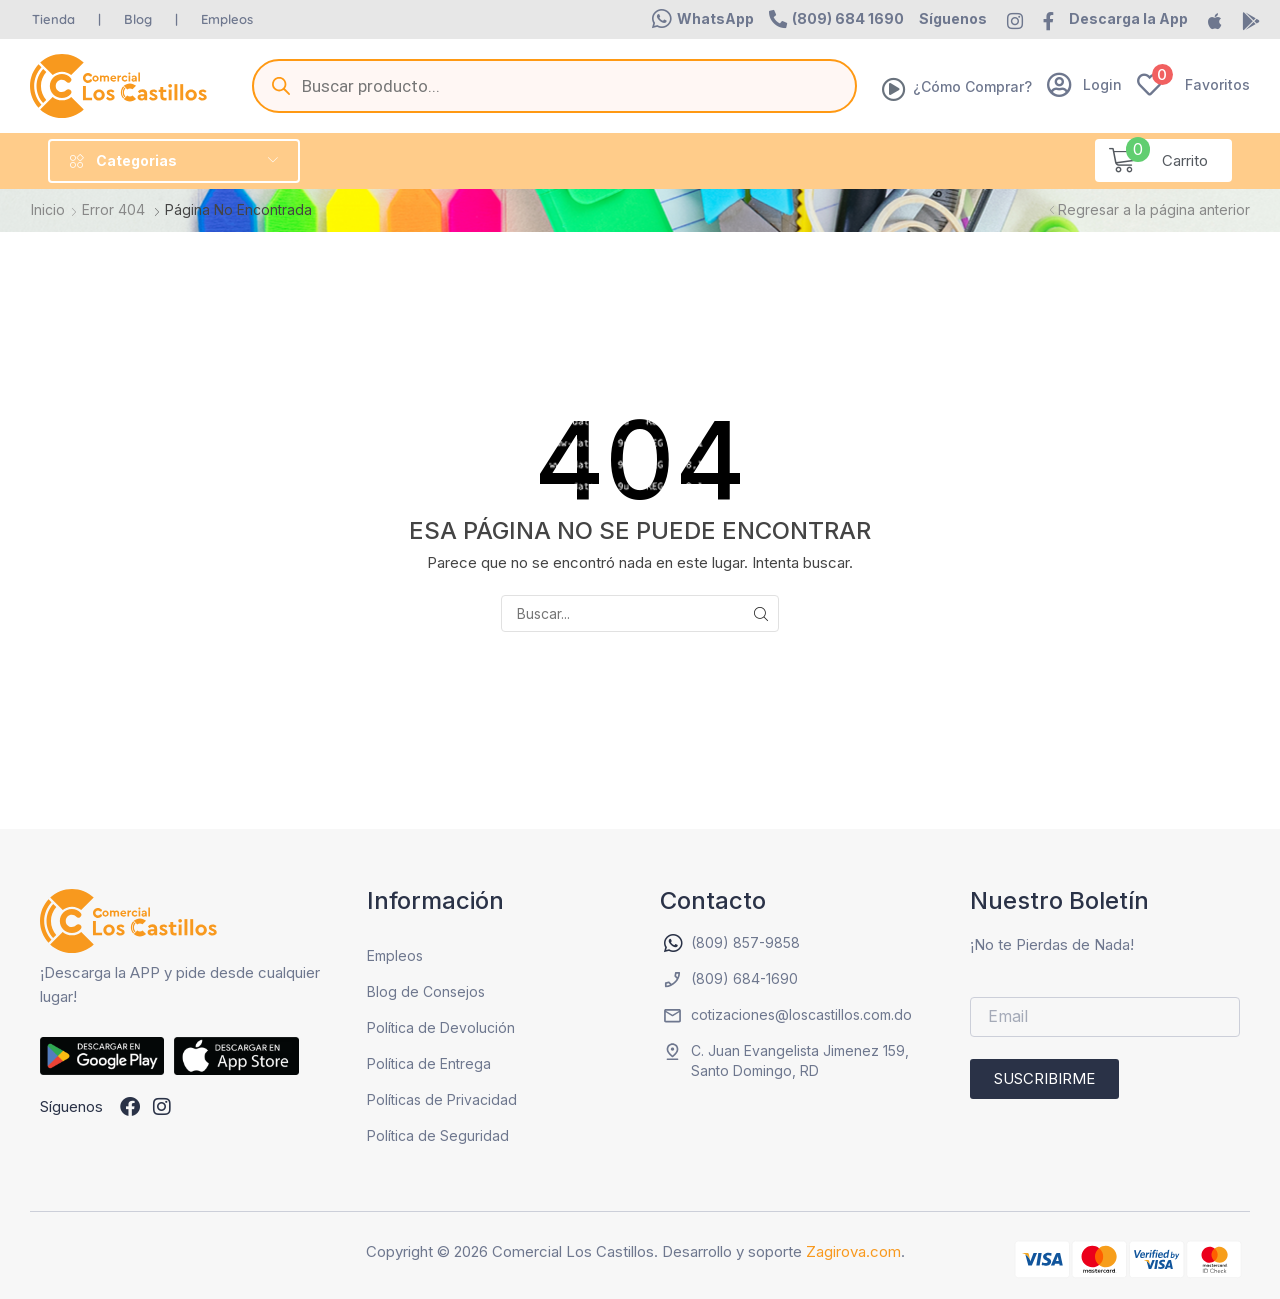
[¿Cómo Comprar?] (894, 89)
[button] (703, 19)
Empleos (395, 955)
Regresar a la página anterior (1154, 209)
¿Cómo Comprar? (972, 86)
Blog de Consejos (426, 991)
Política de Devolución (441, 1027)
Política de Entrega (429, 1063)
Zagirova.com (853, 1251)
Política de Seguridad (438, 1135)
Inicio (48, 209)
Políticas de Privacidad (442, 1099)
